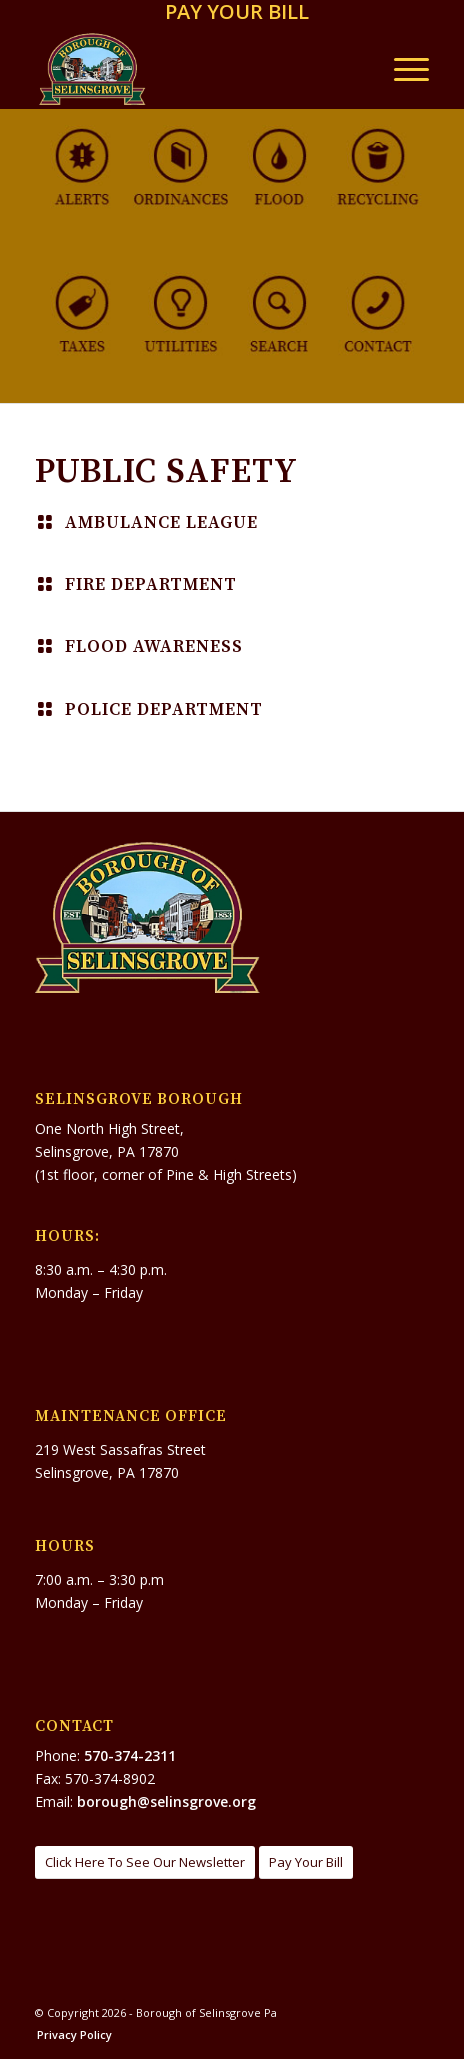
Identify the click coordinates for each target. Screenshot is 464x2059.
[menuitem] (237, 13)
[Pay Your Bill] (306, 1862)
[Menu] (401, 69)
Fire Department (151, 585)
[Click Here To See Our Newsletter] (145, 1862)
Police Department (164, 710)
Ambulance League (161, 523)
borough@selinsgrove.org (166, 1801)
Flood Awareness (154, 647)
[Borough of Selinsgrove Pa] (193, 69)
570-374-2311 (130, 1755)
